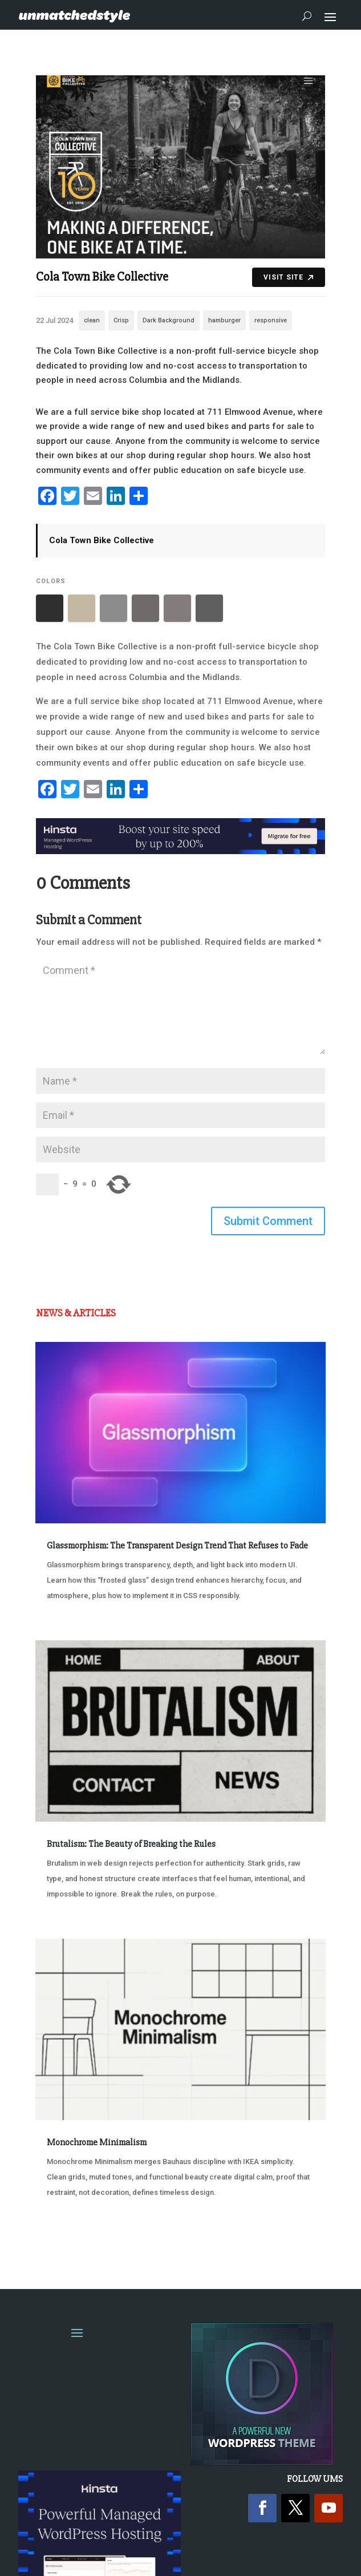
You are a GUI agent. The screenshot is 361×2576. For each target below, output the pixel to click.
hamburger (224, 320)
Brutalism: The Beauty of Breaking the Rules (131, 1844)
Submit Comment (268, 1221)
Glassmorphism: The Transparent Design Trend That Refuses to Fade (177, 1545)
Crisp (121, 320)
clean (92, 320)
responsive (270, 320)
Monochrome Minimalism (97, 2142)
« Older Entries (73, 2235)
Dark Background (168, 320)
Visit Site (288, 277)
